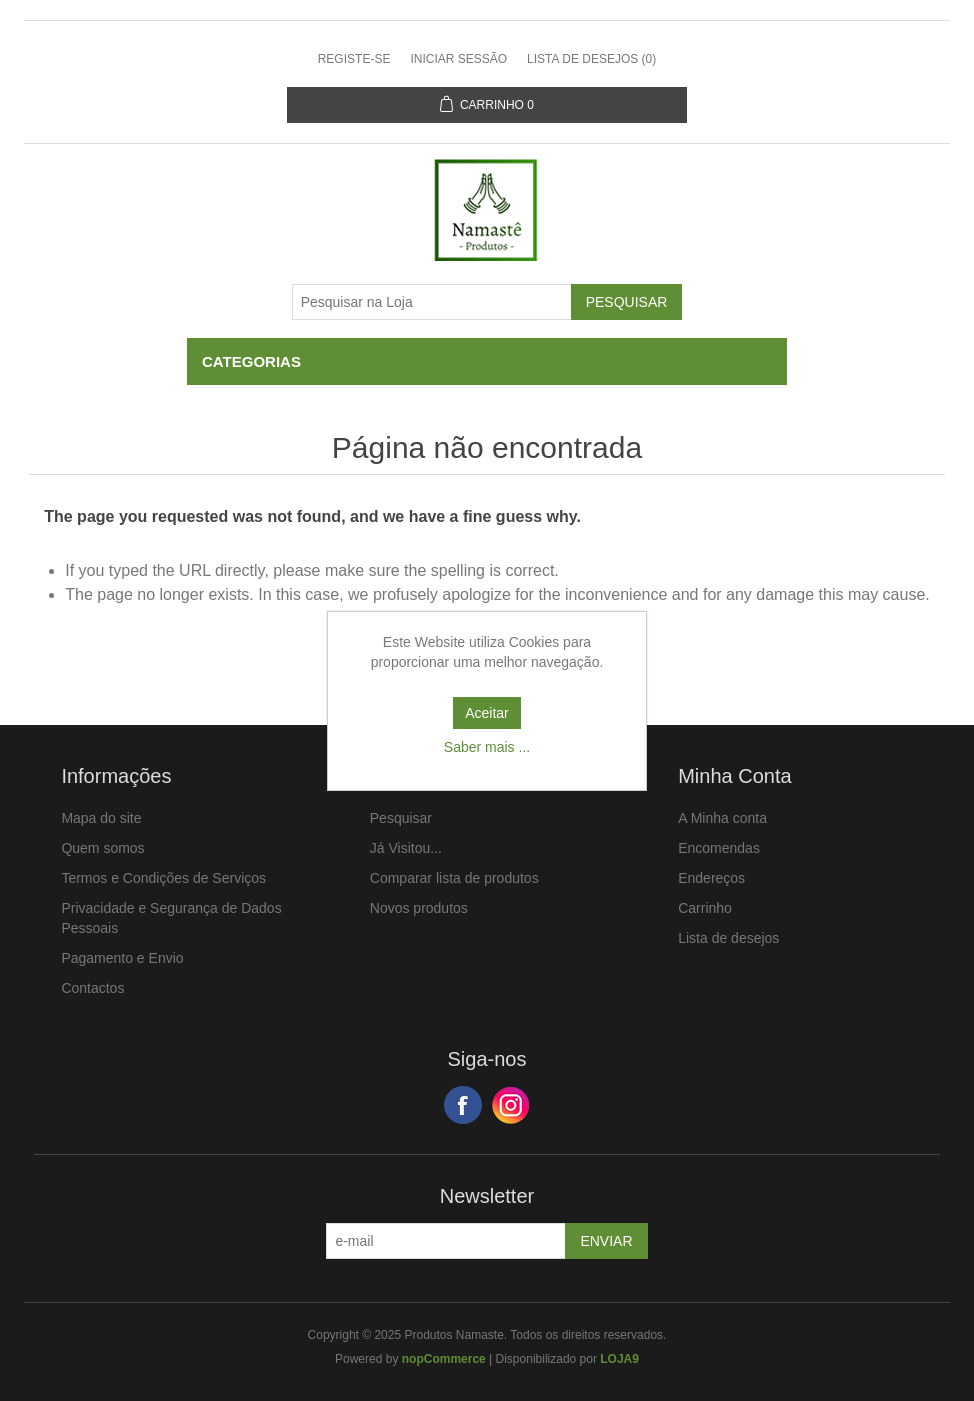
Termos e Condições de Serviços (163, 878)
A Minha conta (722, 818)
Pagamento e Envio (122, 958)
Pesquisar (401, 818)
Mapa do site (101, 818)
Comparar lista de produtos (454, 878)
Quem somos (102, 848)
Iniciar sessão (458, 59)
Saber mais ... (487, 747)
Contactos (92, 988)
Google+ (511, 1105)
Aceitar (487, 713)
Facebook (463, 1105)
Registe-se (354, 59)
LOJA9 (619, 1359)
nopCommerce (444, 1359)
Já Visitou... (406, 848)
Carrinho (705, 908)
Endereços (711, 878)
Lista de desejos (728, 938)
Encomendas (719, 848)
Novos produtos (419, 908)
